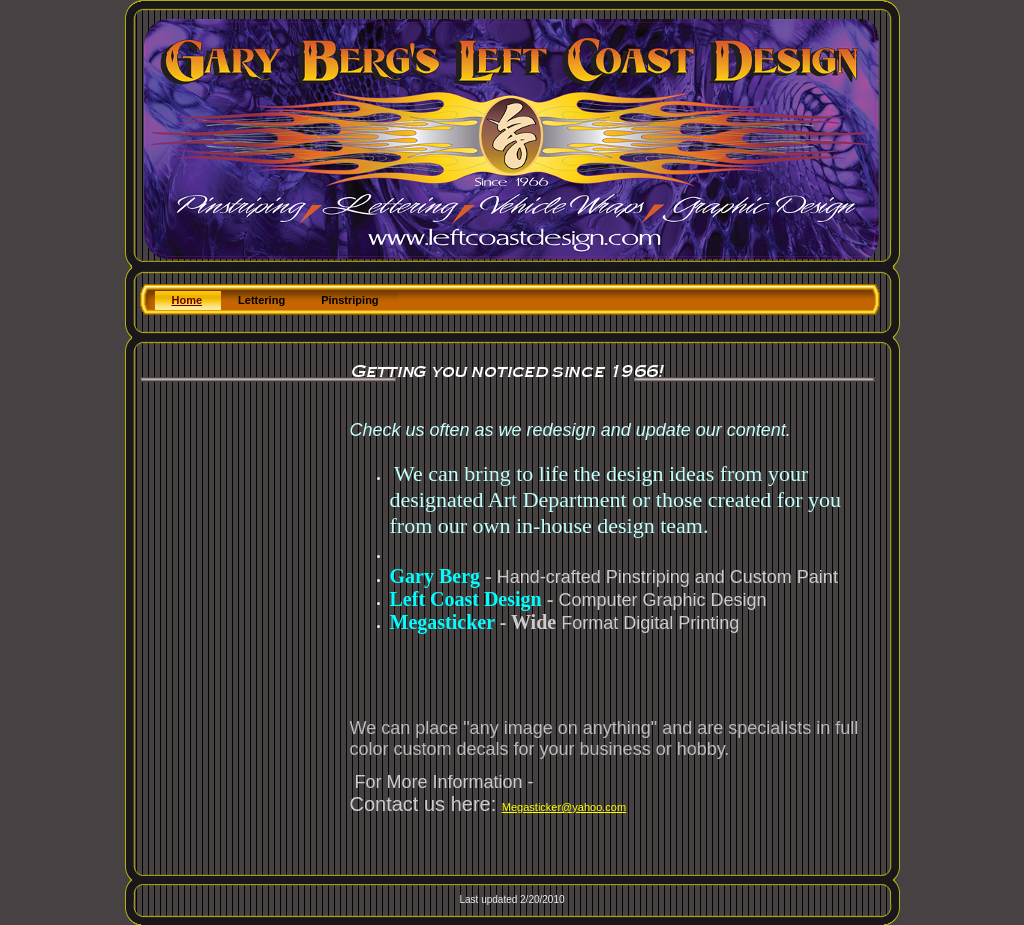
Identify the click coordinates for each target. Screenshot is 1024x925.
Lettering (261, 300)
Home (187, 300)
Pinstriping (349, 300)
